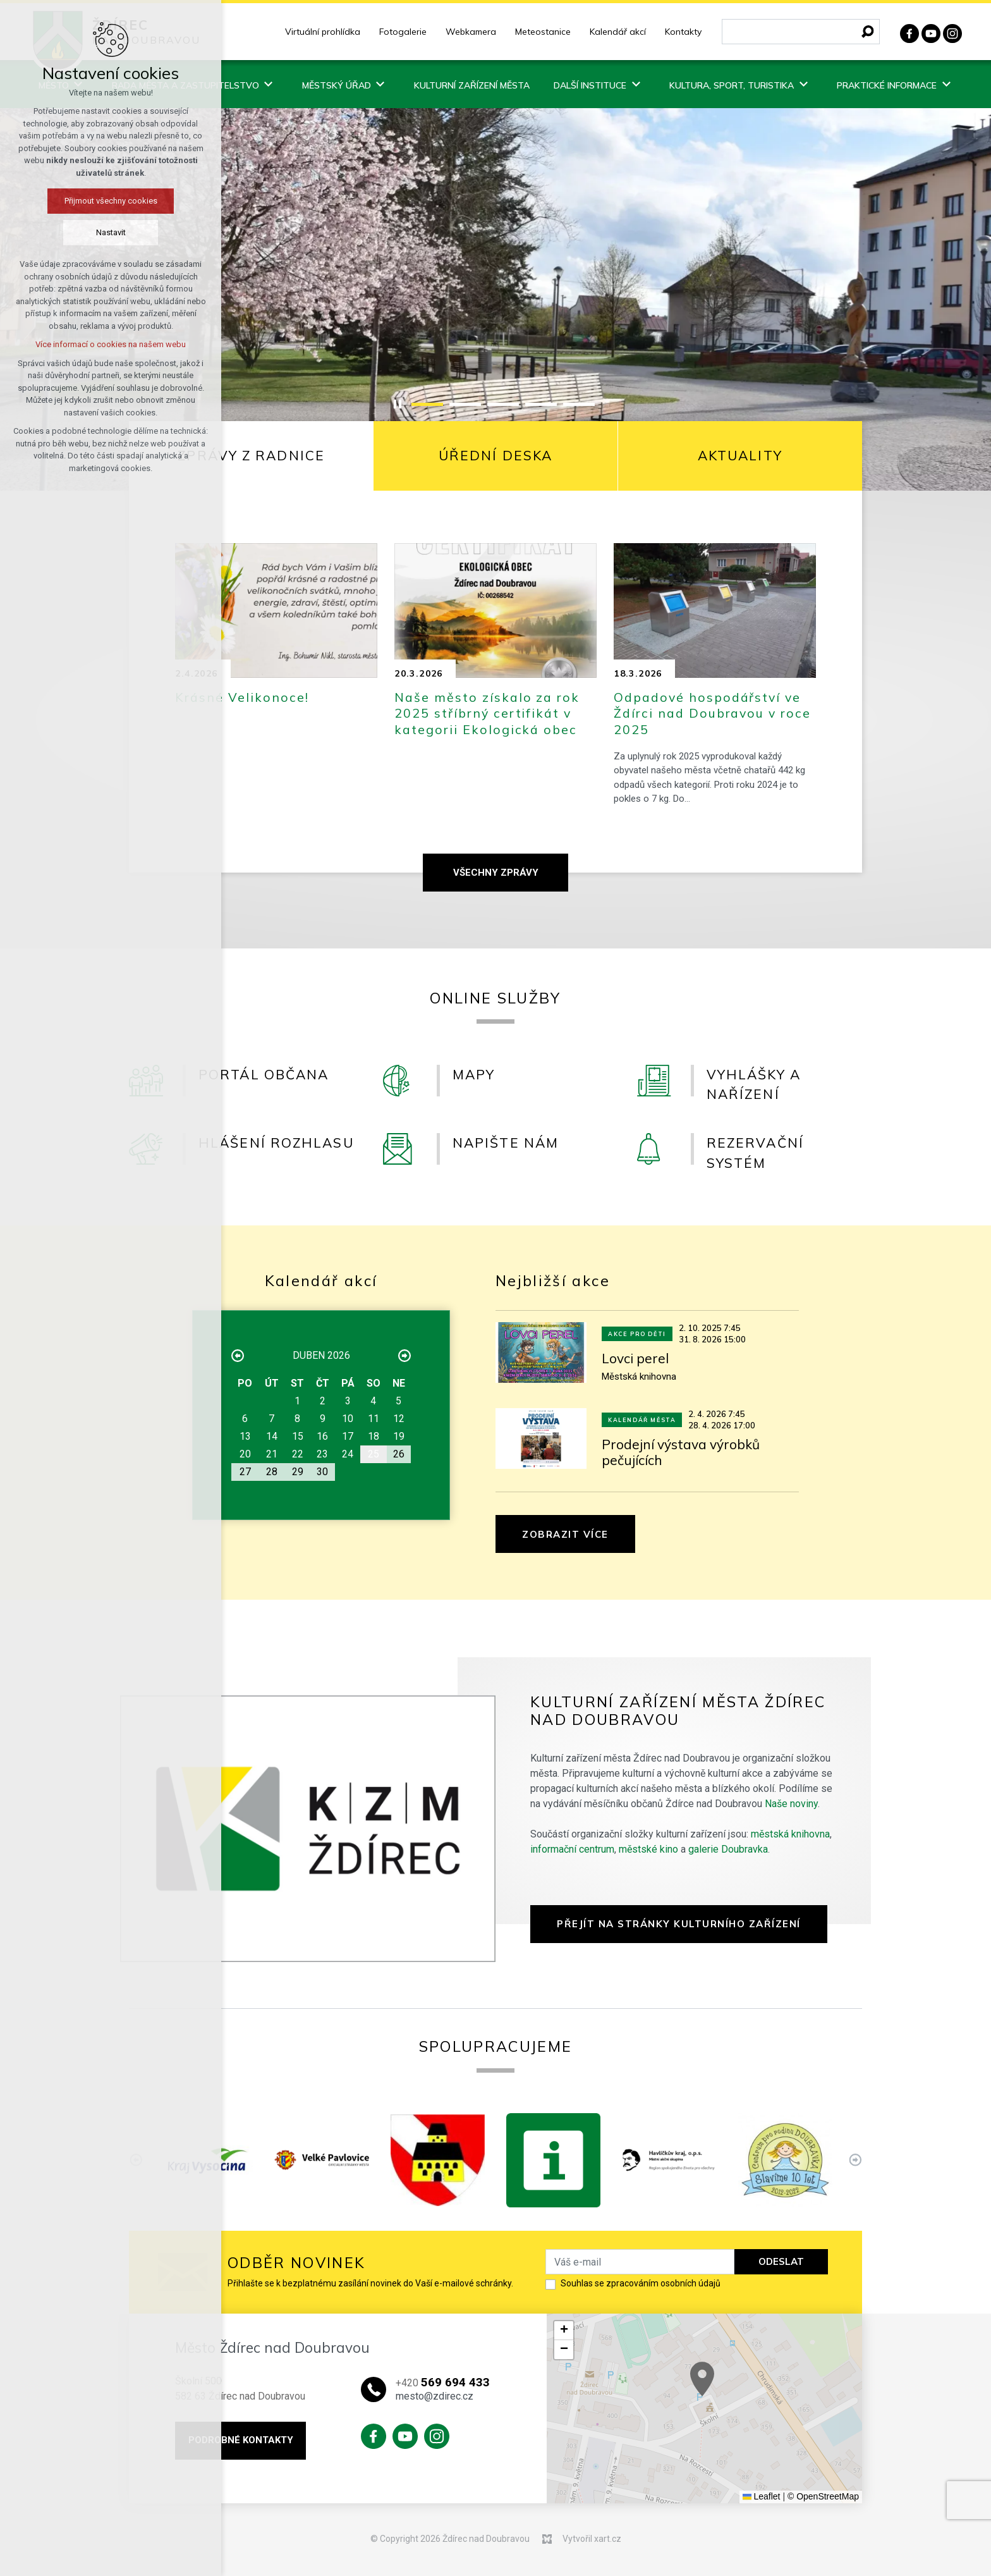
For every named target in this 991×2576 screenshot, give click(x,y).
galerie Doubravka (728, 1849)
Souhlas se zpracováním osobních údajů (640, 2283)
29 (297, 1472)
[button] (563, 2330)
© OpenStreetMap (823, 2496)
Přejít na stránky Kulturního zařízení (679, 1924)
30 (322, 1472)
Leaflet (762, 2496)
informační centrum (572, 1849)
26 (398, 1454)
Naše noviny (791, 1804)
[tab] (252, 456)
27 (245, 1472)
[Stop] (397, 404)
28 (271, 1472)
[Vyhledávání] (867, 31)
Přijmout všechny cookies (110, 200)
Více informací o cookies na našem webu (110, 344)
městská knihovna (790, 1834)
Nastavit (111, 232)
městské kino (648, 1849)
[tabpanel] (495, 708)
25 (373, 1454)
